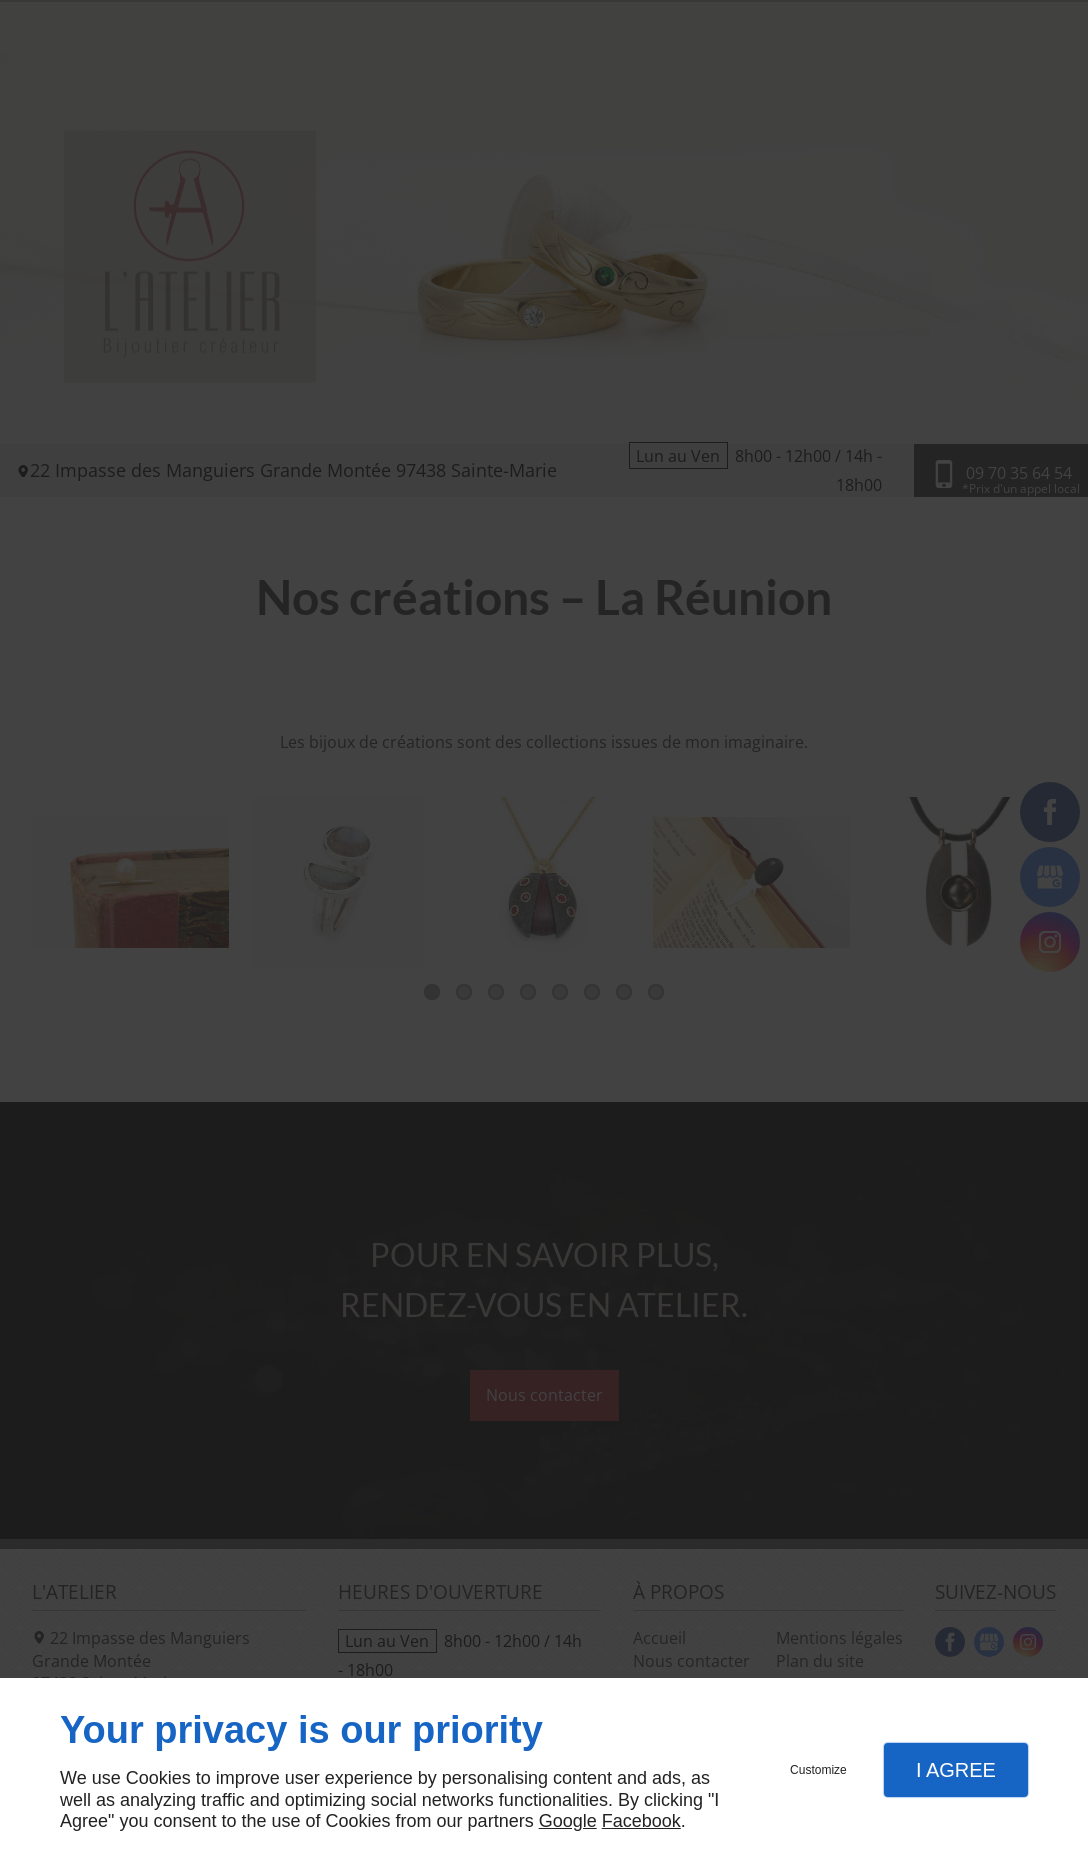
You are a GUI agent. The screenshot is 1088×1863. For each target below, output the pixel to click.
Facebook (641, 1821)
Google (568, 1821)
